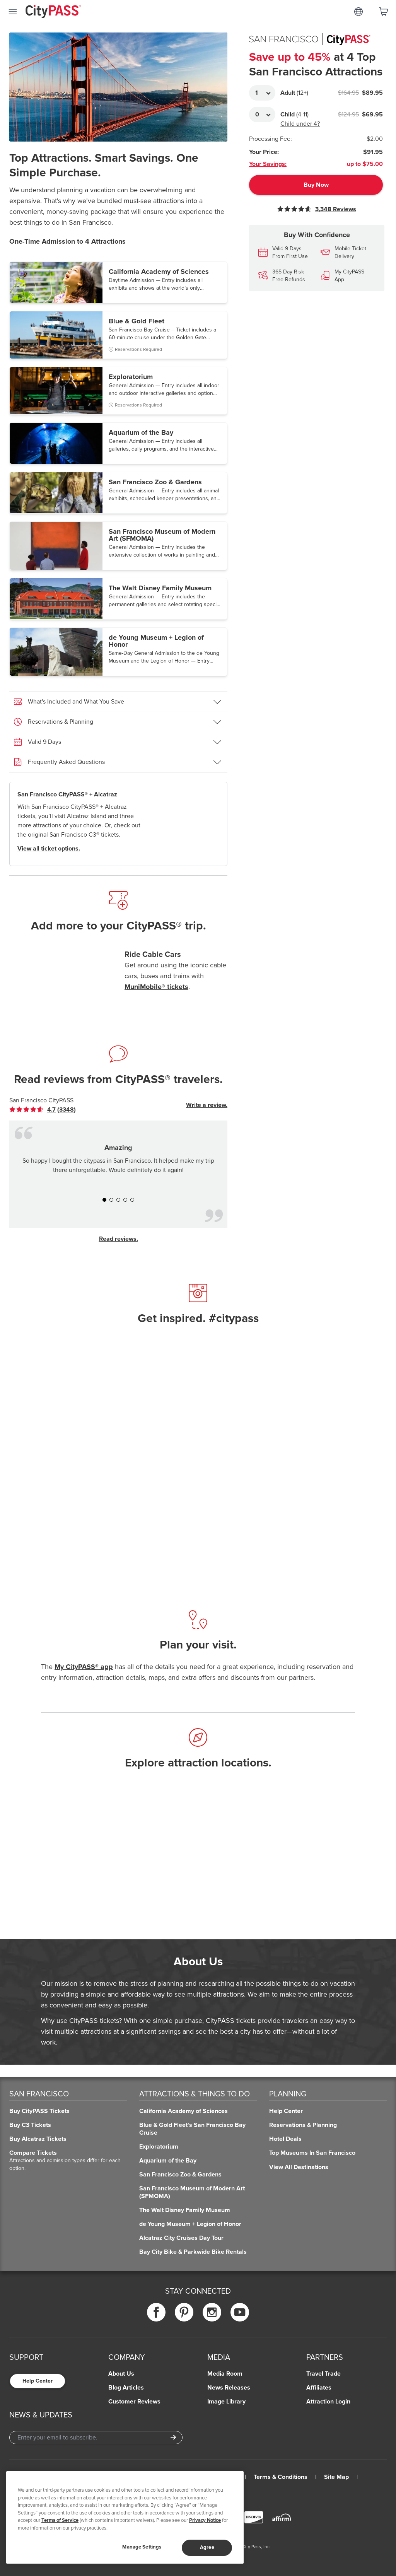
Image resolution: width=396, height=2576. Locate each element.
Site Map (336, 2477)
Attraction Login (328, 2401)
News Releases (228, 2388)
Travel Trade (323, 2374)
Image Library (226, 2401)
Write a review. (206, 1105)
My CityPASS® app (84, 1666)
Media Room (224, 2374)
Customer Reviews (134, 2401)
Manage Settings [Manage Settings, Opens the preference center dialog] (141, 2547)
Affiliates (318, 2388)
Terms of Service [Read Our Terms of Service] (60, 2520)
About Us (121, 2374)
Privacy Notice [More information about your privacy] (205, 2520)
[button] (118, 282)
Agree (207, 2547)
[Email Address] (96, 2437)
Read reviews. (118, 1239)
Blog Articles (126, 2388)
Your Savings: (268, 164)
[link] (42, 1109)
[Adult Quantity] (262, 93)
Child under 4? (300, 124)
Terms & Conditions (280, 2477)
